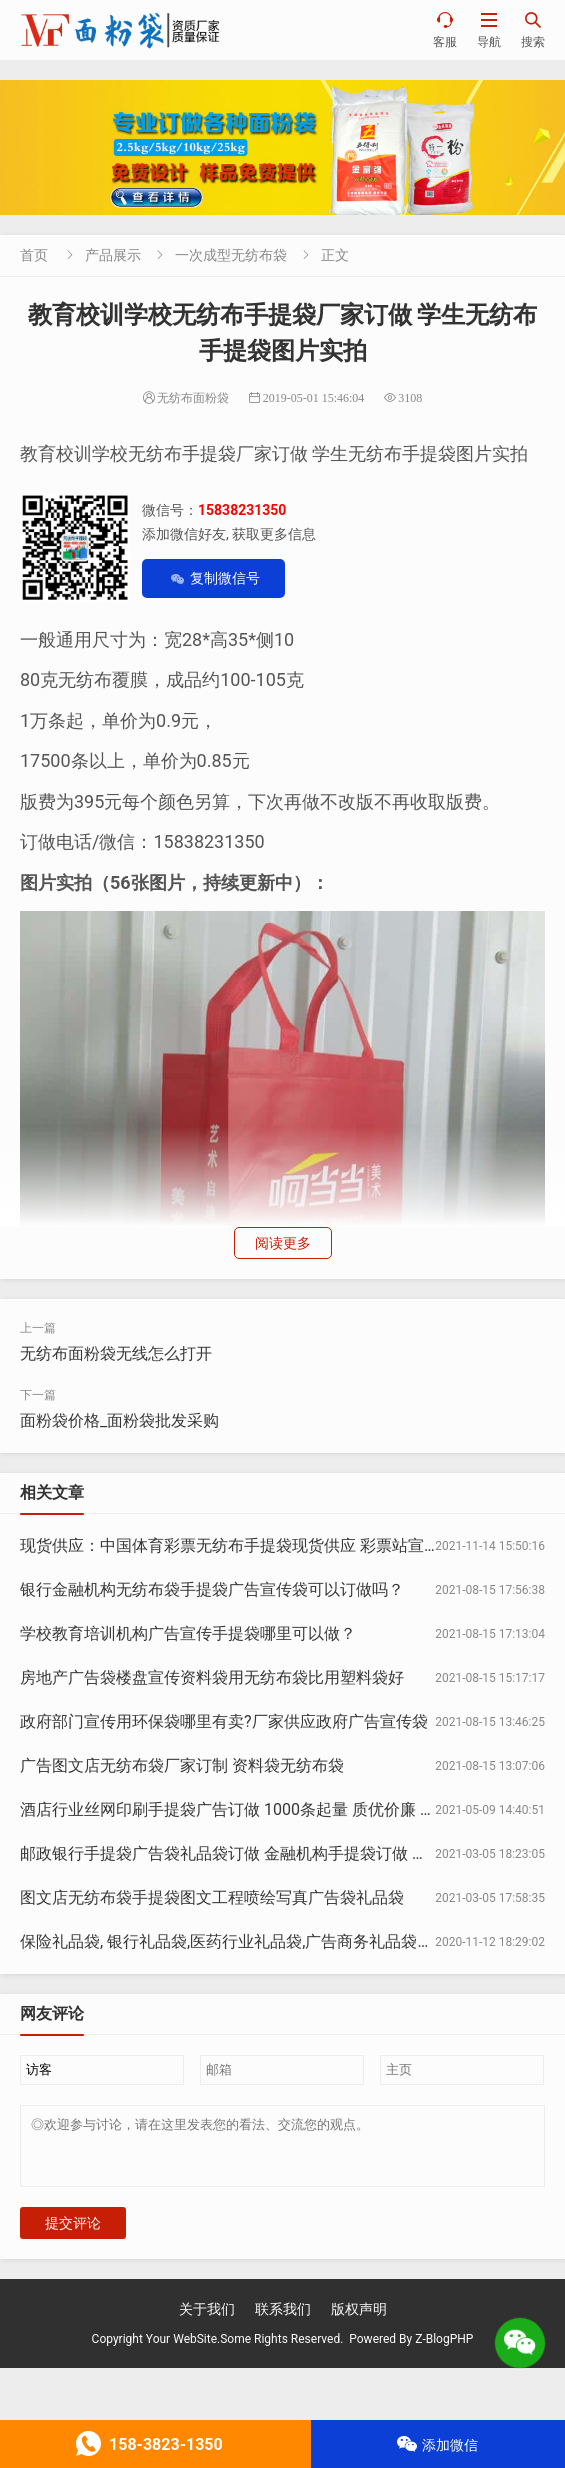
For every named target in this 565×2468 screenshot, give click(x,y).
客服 (445, 29)
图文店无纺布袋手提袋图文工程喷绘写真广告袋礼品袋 (212, 1897)
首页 (34, 255)
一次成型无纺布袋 (231, 255)
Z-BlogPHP (444, 2351)
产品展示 (113, 255)
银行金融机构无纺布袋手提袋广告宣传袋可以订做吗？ (212, 1589)
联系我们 (283, 2321)
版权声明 (359, 2321)
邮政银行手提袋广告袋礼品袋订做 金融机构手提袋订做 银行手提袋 (256, 1853)
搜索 (533, 29)
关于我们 (207, 2321)
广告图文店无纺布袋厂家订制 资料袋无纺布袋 (182, 1765)
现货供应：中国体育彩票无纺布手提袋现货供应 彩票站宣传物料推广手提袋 (286, 1545)
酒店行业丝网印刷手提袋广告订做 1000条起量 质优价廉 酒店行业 (252, 1809)
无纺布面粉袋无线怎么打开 (116, 1353)
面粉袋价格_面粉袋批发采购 (119, 1420)
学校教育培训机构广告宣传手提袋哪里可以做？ (188, 1633)
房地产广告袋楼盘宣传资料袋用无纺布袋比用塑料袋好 (212, 1677)
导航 (489, 29)
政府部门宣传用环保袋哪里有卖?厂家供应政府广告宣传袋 (224, 1721)
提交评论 (73, 2235)
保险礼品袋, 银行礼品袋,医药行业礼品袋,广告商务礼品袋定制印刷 (250, 1941)
